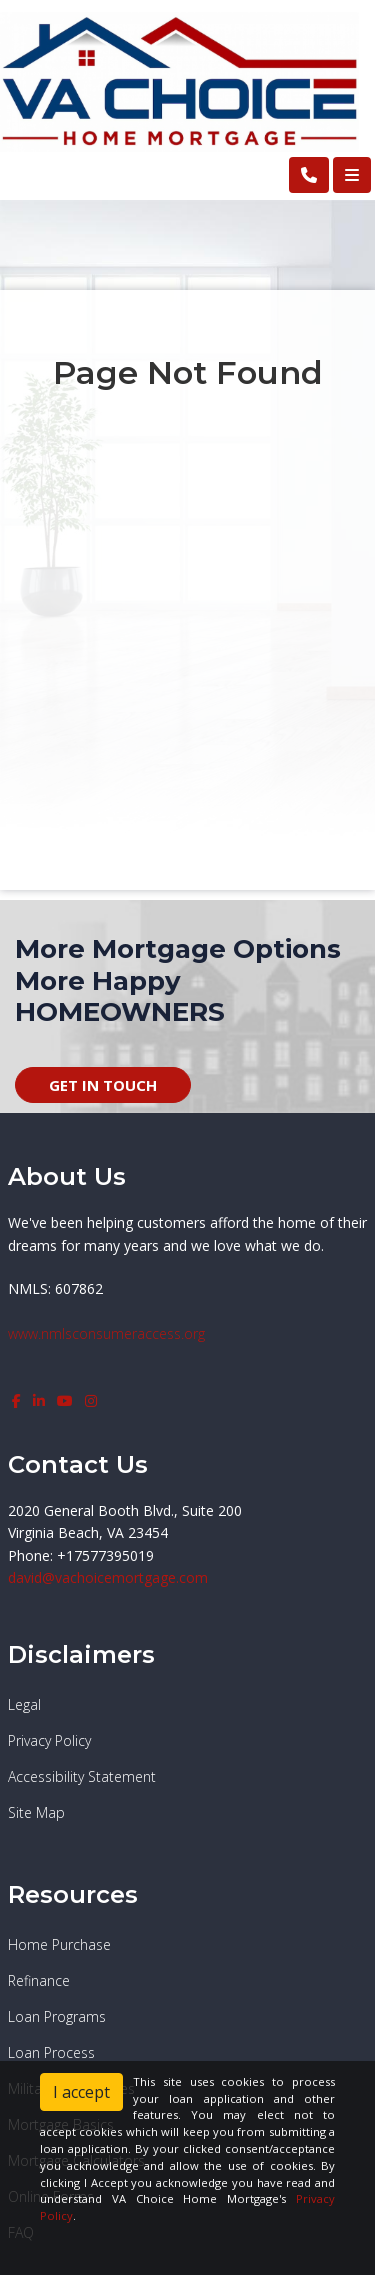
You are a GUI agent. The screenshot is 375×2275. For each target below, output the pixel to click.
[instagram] (91, 1400)
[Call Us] (309, 175)
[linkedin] (39, 1400)
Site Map (36, 1812)
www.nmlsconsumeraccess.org (106, 1333)
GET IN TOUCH (103, 1085)
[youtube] (65, 1400)
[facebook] (16, 1400)
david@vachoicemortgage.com (108, 1577)
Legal (24, 1704)
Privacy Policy (49, 1740)
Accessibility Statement (82, 1776)
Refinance (39, 1980)
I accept (81, 2092)
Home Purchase (59, 1944)
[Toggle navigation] (352, 175)
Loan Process (51, 2052)
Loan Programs (57, 2016)
